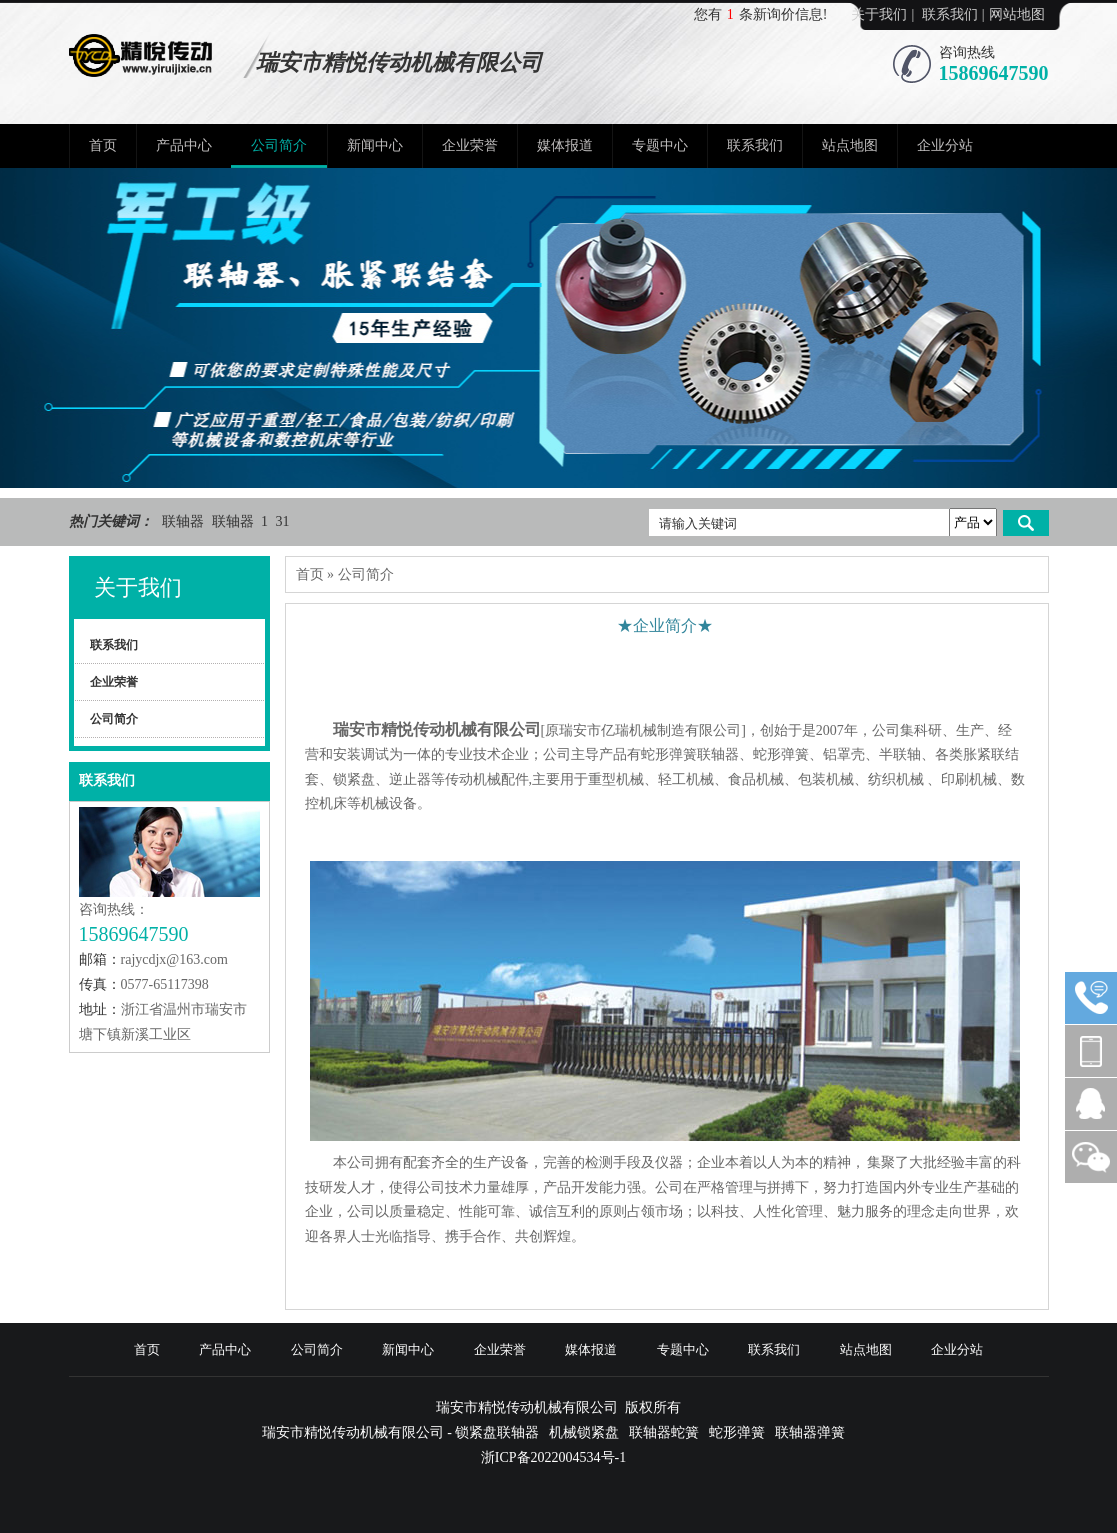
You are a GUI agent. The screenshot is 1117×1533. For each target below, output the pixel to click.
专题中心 (660, 145)
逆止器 (410, 779)
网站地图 (1017, 14)
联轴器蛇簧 (664, 1432)
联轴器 (185, 521)
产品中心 (184, 145)
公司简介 (279, 145)
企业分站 (945, 145)
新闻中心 (375, 145)
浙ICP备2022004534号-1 (553, 1457)
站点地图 (850, 145)
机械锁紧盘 (584, 1432)
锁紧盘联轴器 (497, 1432)
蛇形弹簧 (781, 754)
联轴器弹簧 (810, 1432)
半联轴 (900, 754)
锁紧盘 (354, 779)
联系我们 (950, 14)
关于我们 (879, 14)
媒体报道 (565, 145)
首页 (103, 145)
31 (283, 521)
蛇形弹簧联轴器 (690, 754)
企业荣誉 (470, 145)
